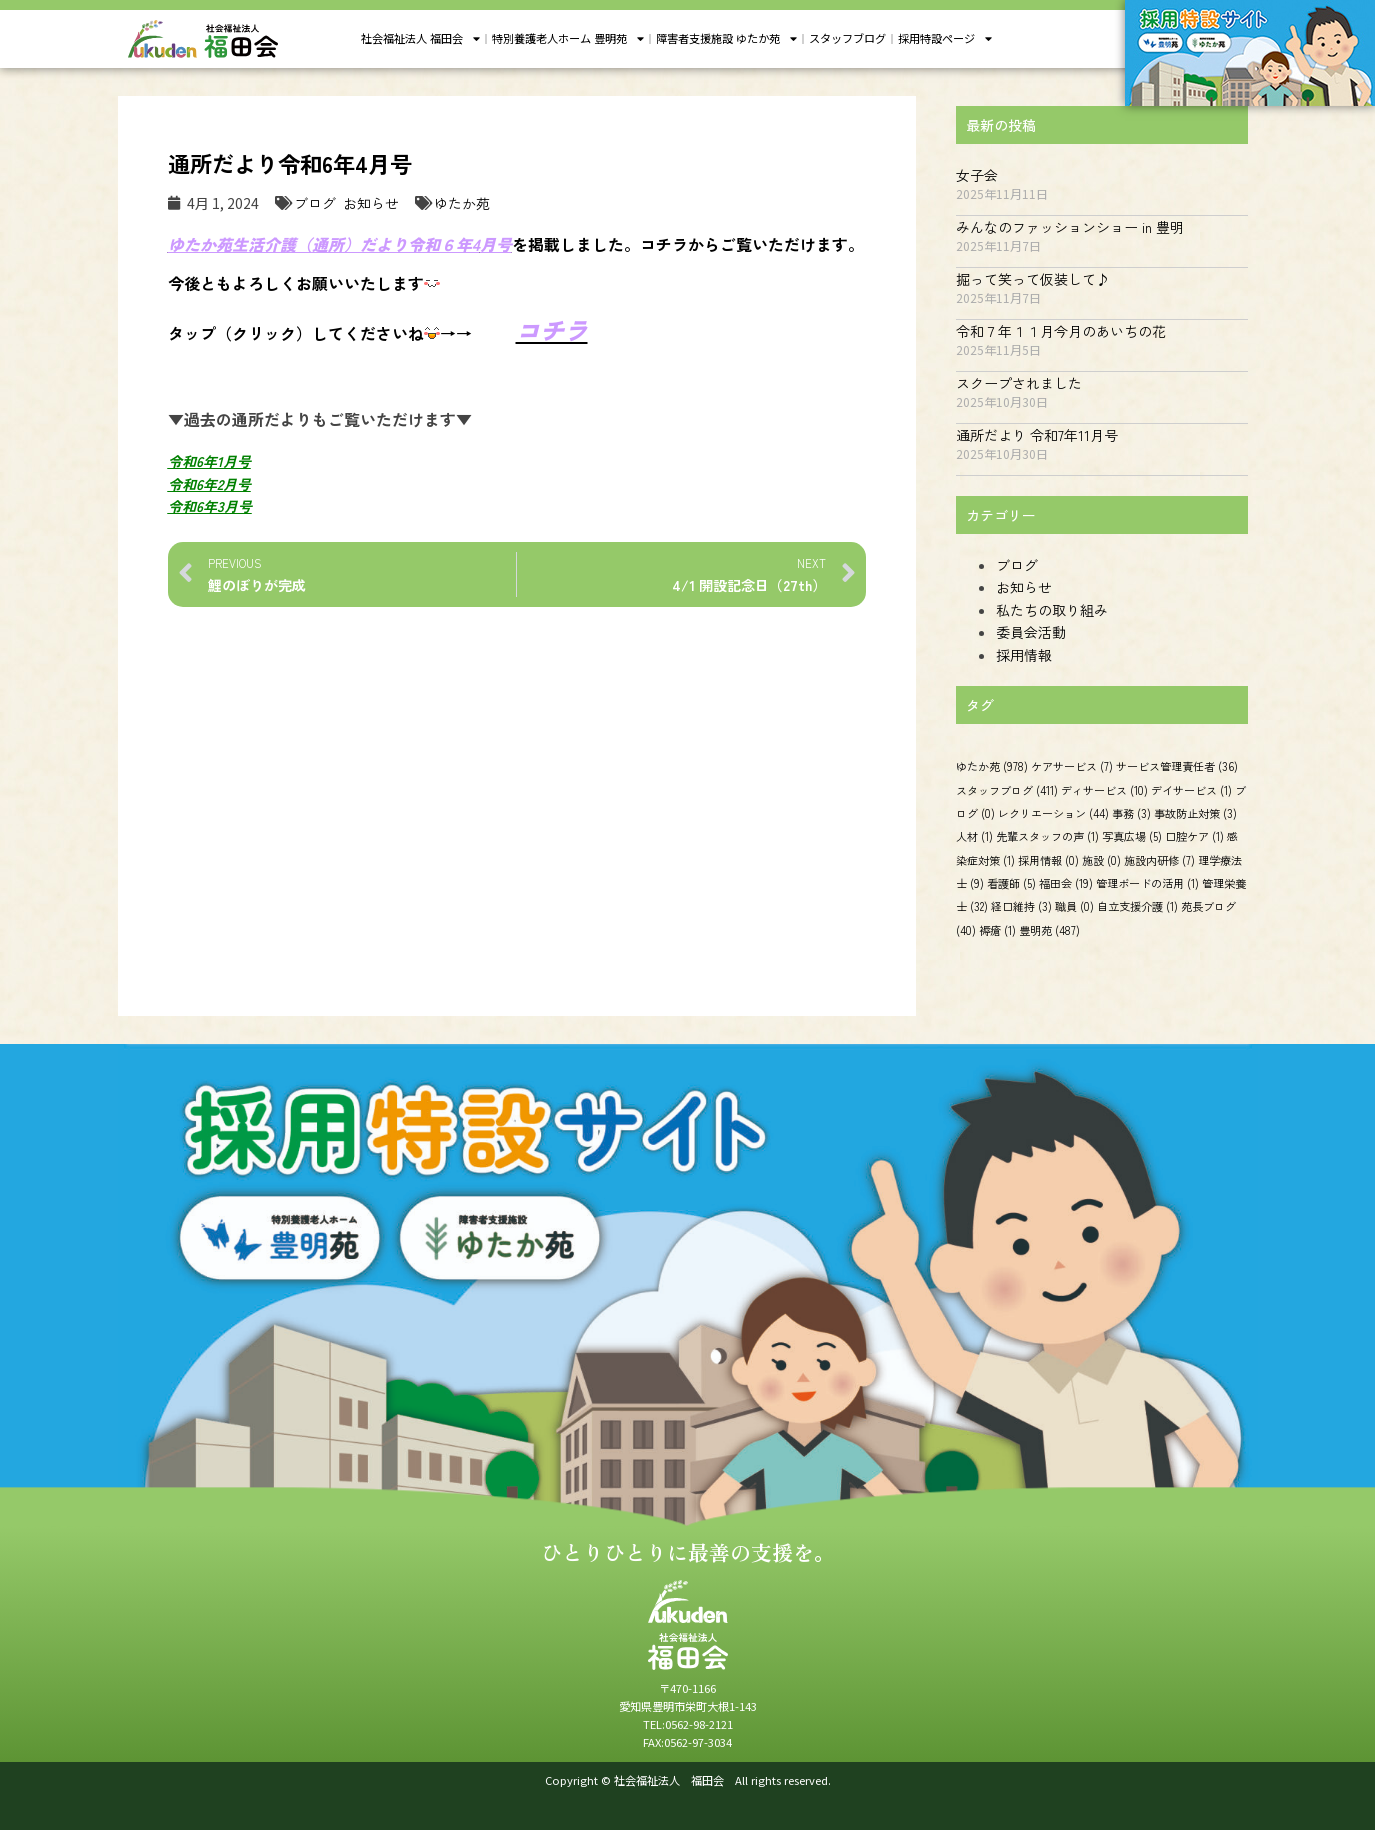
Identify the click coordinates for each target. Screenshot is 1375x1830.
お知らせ (371, 203)
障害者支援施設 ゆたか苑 (726, 39)
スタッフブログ (847, 38)
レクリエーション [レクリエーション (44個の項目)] (1053, 813)
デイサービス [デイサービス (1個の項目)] (1191, 789)
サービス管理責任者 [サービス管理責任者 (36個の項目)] (1177, 766)
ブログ (315, 203)
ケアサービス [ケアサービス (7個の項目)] (1072, 766)
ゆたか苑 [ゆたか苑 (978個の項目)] (992, 766)
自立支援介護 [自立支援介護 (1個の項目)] (1137, 906)
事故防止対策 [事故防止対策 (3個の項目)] (1195, 813)
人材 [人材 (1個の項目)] (974, 836)
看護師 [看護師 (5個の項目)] (1011, 883)
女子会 (977, 175)
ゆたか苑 (462, 203)
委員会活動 (1031, 632)
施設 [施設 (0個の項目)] (1101, 860)
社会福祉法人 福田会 (420, 39)
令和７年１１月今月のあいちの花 (1061, 331)
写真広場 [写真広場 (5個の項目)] (1132, 836)
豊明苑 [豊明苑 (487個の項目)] (1049, 930)
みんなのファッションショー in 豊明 (1070, 227)
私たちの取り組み (1052, 610)
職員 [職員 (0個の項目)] (1074, 906)
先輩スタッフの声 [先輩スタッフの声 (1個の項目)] (1047, 836)
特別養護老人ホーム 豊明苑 (568, 39)
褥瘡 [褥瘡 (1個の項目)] (997, 930)
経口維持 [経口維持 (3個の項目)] (1021, 906)
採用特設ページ (945, 39)
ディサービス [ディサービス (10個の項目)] (1104, 789)
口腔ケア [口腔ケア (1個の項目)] (1194, 836)
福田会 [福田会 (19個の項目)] (1066, 883)
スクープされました (1019, 383)
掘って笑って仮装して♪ (1033, 279)
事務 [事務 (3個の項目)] (1131, 813)
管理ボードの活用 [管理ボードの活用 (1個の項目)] (1147, 883)
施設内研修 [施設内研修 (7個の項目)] (1159, 860)
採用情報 (1024, 655)
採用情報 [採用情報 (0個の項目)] (1048, 860)
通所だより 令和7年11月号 (1037, 435)
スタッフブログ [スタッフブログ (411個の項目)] (1007, 789)
